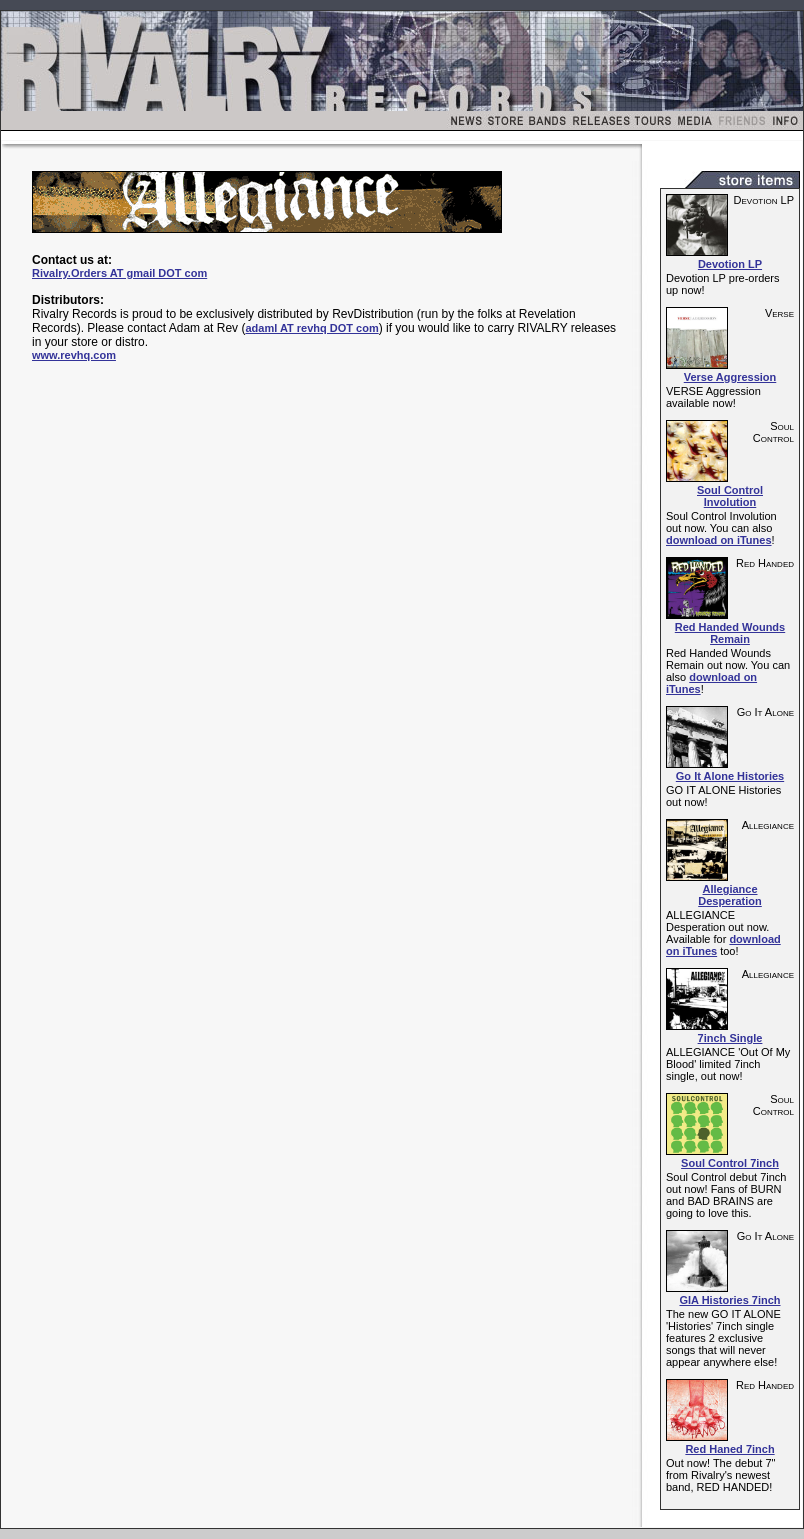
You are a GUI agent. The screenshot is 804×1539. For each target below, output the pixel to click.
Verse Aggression (730, 377)
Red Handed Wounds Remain (730, 633)
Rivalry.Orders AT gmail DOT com (119, 273)
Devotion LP (730, 264)
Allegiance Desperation (730, 895)
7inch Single (730, 1038)
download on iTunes (719, 540)
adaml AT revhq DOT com (311, 328)
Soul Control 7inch (730, 1163)
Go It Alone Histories (730, 776)
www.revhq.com (74, 355)
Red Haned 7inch (729, 1449)
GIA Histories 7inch (729, 1300)
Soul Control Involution (730, 496)
